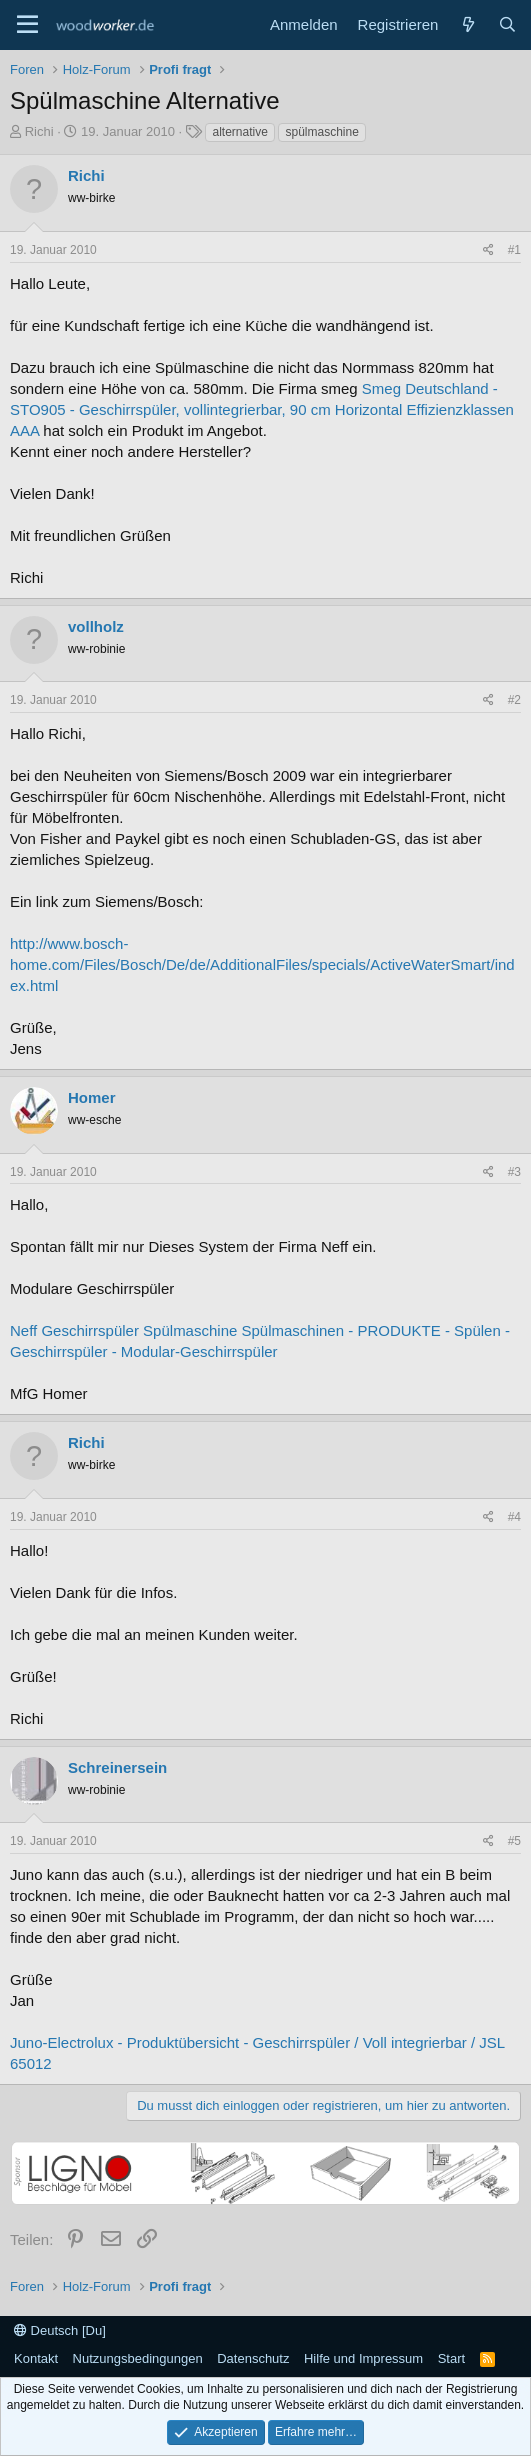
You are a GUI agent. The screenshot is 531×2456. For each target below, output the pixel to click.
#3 (514, 1172)
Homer (92, 1097)
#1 (514, 250)
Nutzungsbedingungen (138, 2358)
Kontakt (36, 2358)
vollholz (96, 626)
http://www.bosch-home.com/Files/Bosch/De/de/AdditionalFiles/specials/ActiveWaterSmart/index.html (262, 964)
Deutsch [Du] (60, 2330)
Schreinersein (117, 1767)
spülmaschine (321, 132)
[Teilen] (488, 250)
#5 (514, 1841)
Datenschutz (253, 2358)
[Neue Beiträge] (467, 24)
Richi (39, 131)
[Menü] (27, 25)
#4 (514, 1517)
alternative (239, 132)
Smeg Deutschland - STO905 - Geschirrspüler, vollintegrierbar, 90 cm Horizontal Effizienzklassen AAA (262, 409)
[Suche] (507, 24)
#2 (514, 700)
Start (451, 2358)
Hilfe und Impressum (363, 2358)
